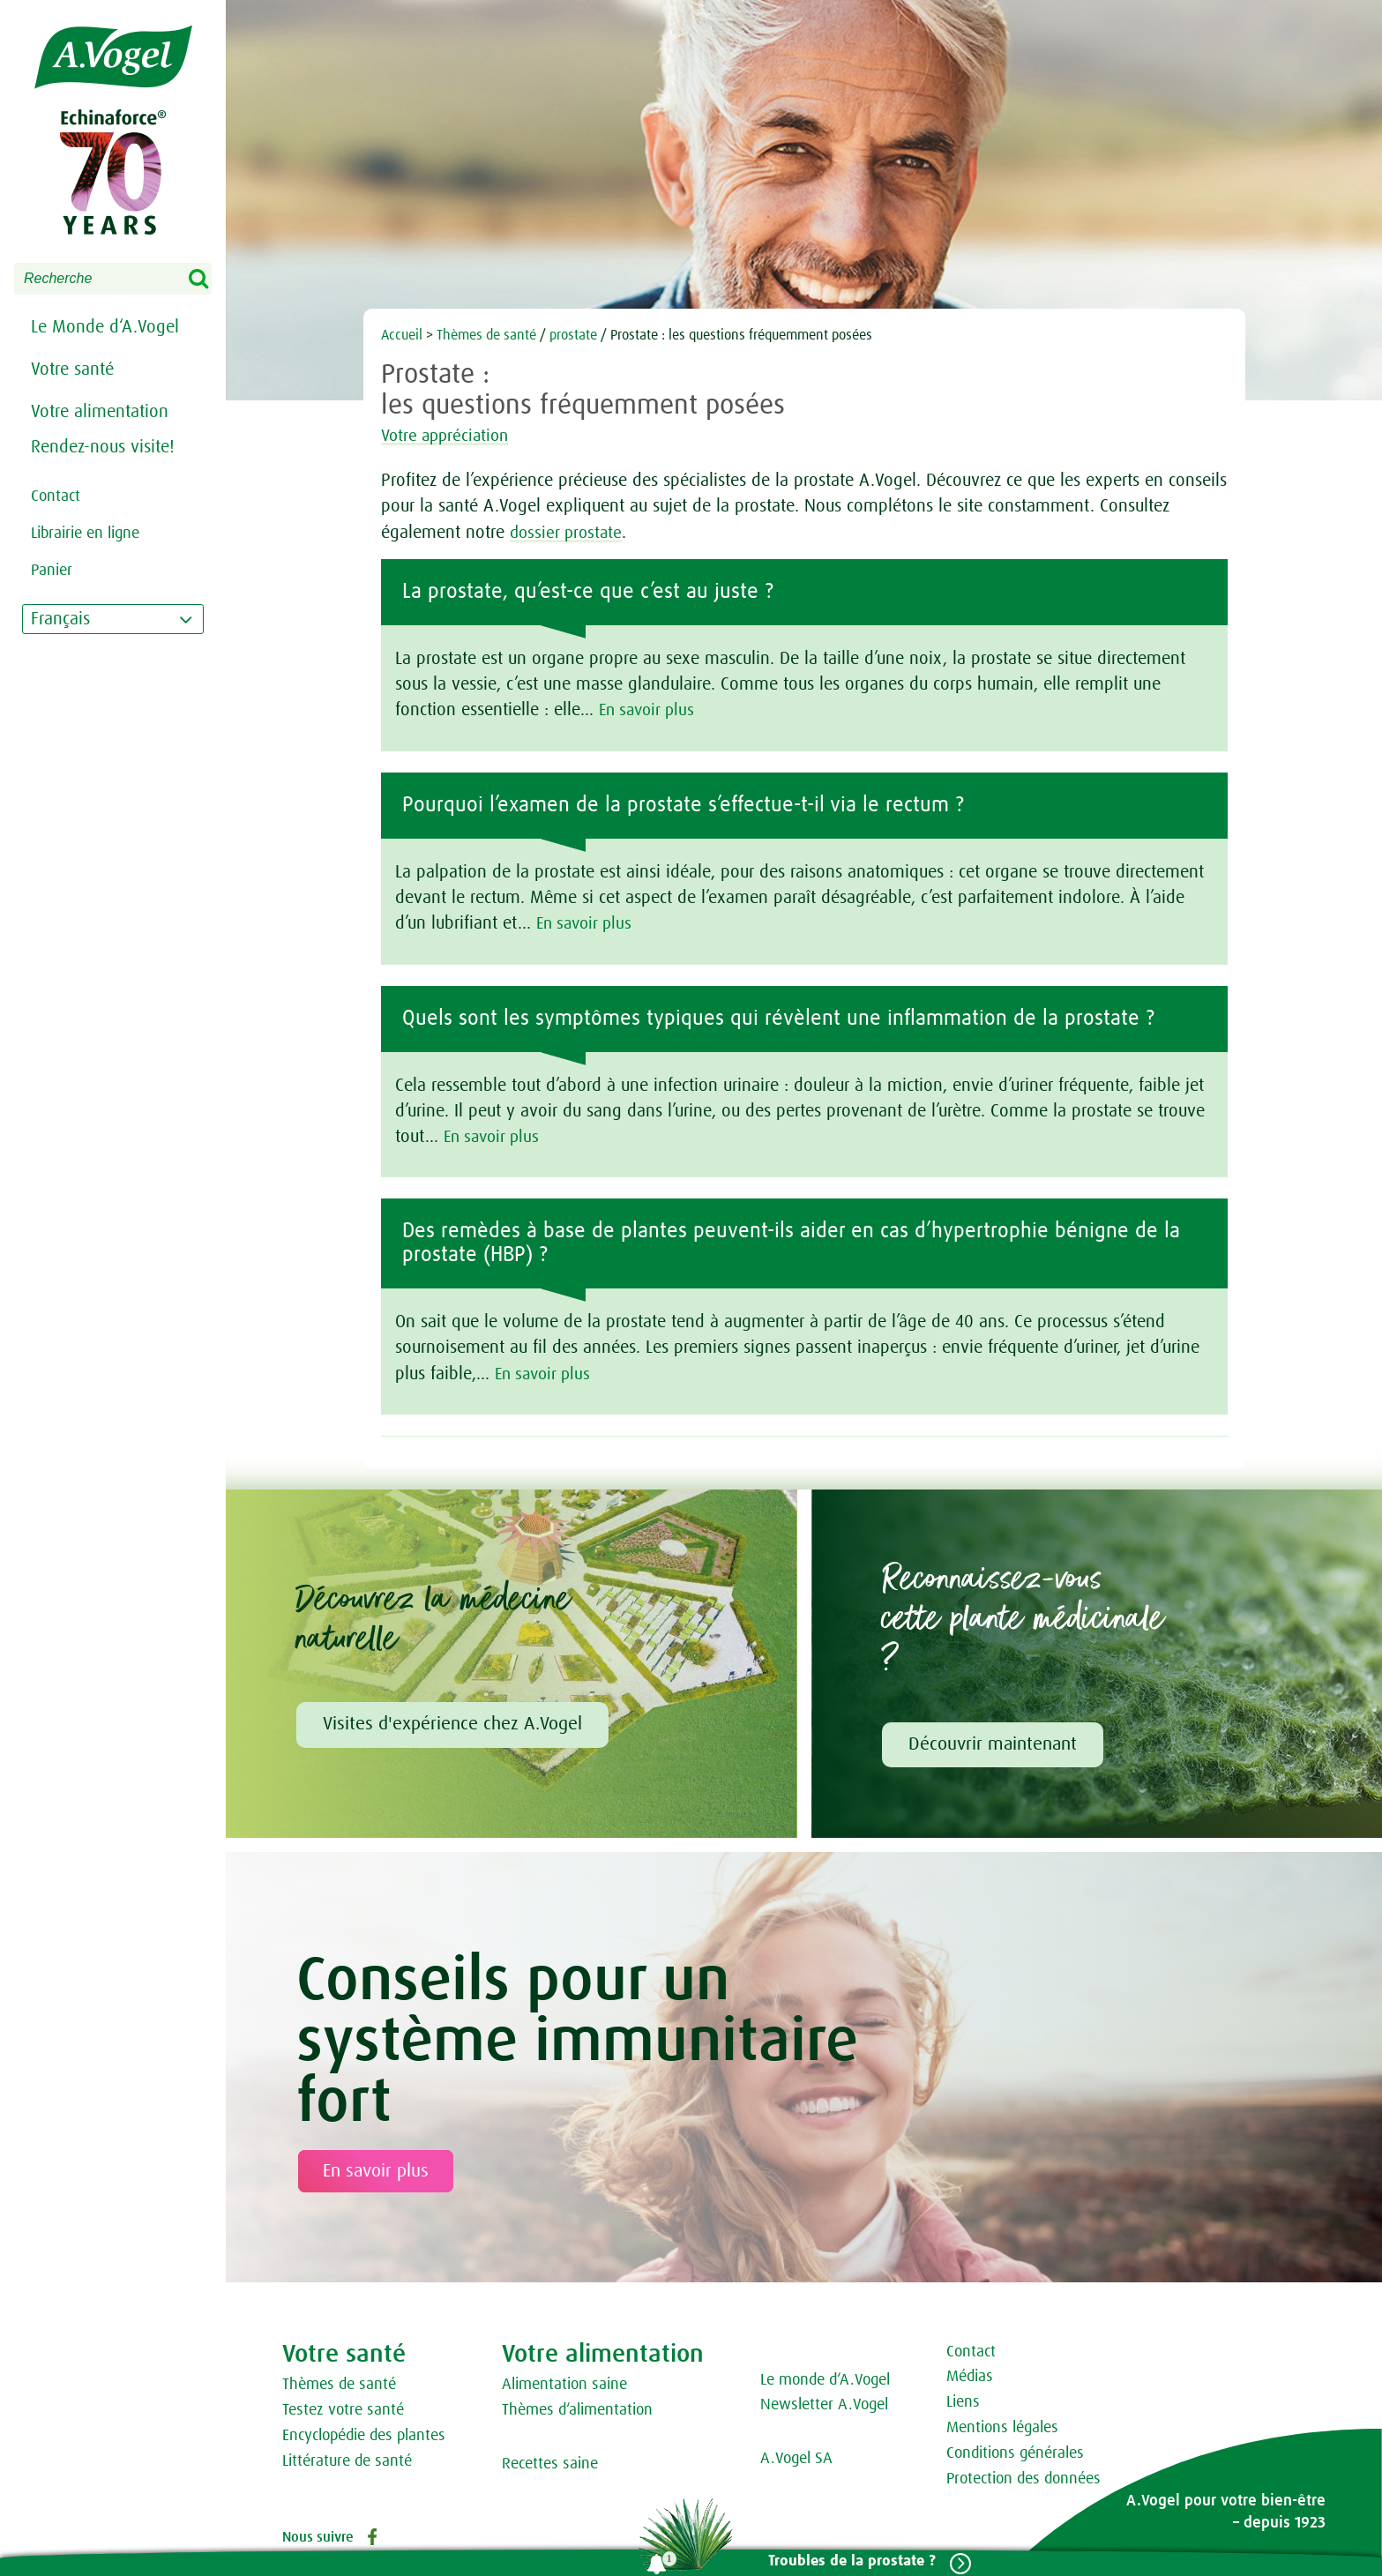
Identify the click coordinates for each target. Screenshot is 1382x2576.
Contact (971, 2352)
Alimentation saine (564, 2385)
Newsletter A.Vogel (824, 2405)
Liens (963, 2402)
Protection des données (1023, 2479)
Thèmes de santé (339, 2385)
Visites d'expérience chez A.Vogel (452, 1724)
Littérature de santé (347, 2461)
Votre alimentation (99, 412)
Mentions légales (1002, 2428)
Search (210, 279)
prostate (573, 335)
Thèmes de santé (486, 335)
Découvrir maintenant (992, 1744)
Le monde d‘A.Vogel (825, 2380)
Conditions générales (1015, 2453)
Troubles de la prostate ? (846, 2561)
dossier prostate (568, 532)
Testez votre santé (343, 2410)
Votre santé (72, 369)
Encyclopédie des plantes (363, 2436)
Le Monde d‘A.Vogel (105, 327)
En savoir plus (650, 710)
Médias (969, 2377)
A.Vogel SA (796, 2459)
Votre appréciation (456, 435)
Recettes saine (550, 2464)
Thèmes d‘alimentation (577, 2410)
